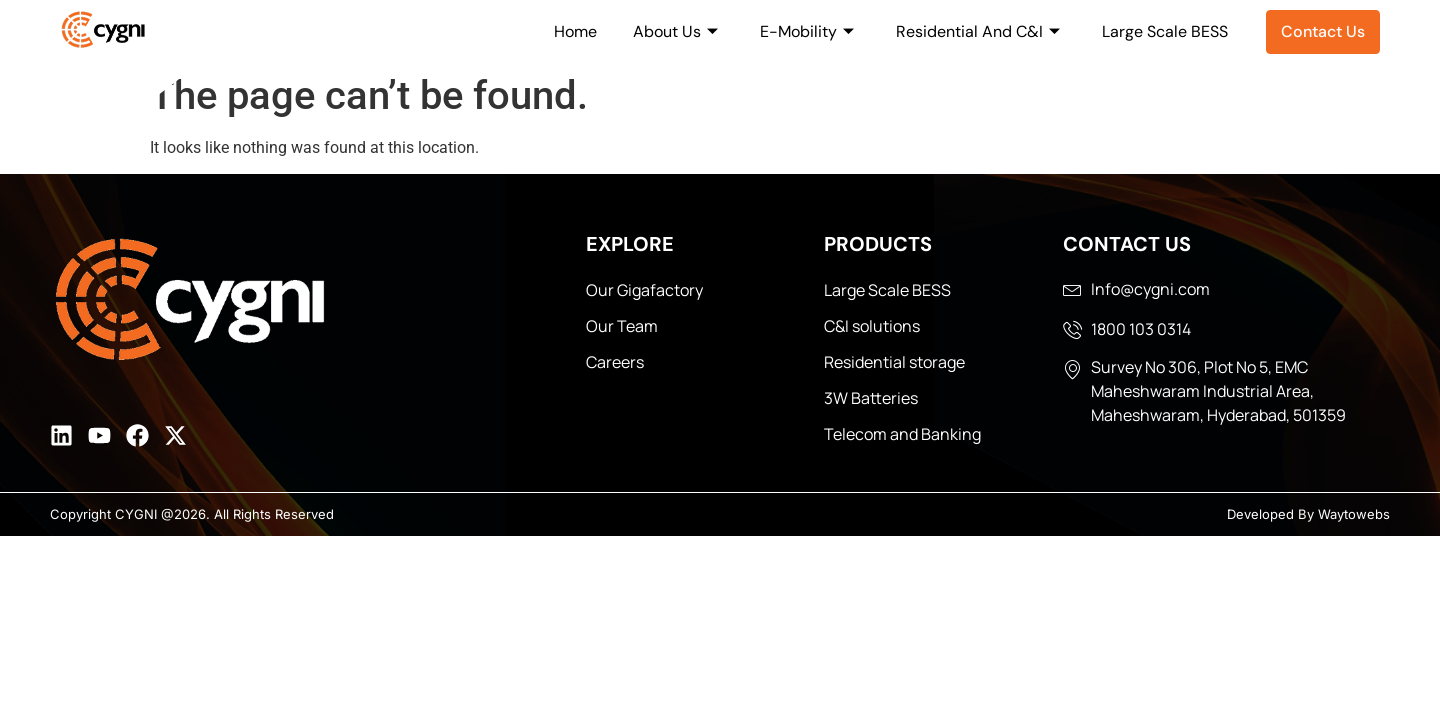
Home (575, 31)
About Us (675, 31)
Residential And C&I (978, 31)
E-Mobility (807, 31)
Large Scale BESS (1165, 31)
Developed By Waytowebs (1308, 514)
